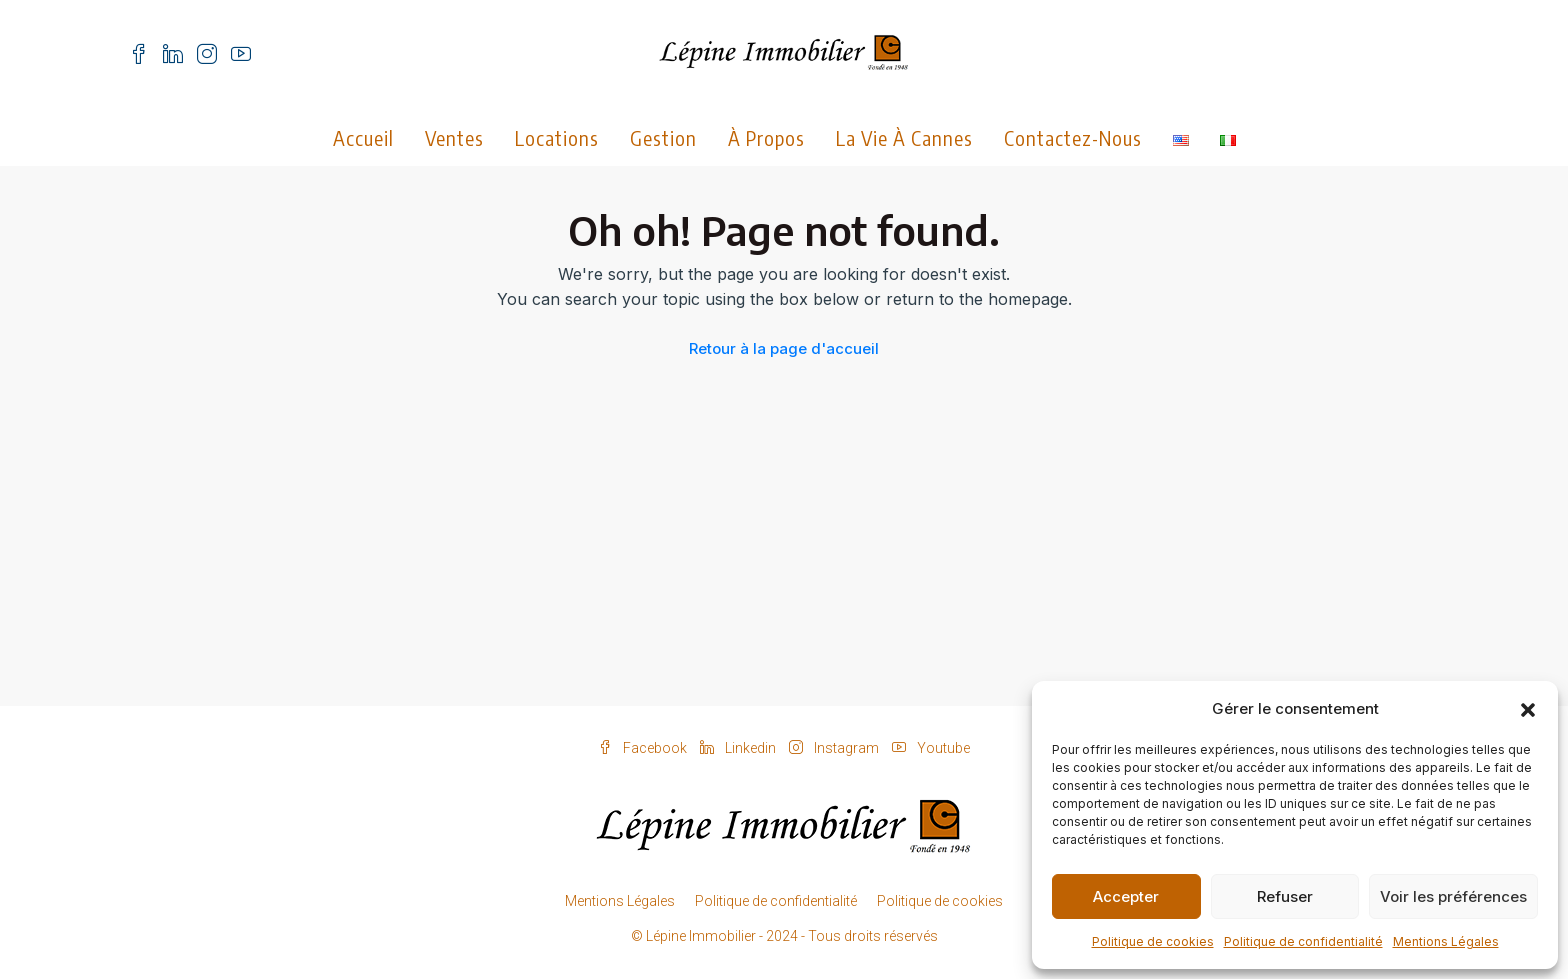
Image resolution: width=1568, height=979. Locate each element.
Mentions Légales (1446, 941)
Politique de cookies (1153, 941)
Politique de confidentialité (1303, 941)
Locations (557, 137)
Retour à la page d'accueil (784, 348)
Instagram (835, 748)
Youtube (931, 748)
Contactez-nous (1073, 137)
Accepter (1126, 896)
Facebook (644, 748)
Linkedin (739, 748)
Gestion (663, 137)
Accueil (363, 137)
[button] (1528, 709)
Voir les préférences (1453, 896)
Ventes (454, 137)
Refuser (1285, 896)
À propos (766, 137)
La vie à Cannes (904, 137)
